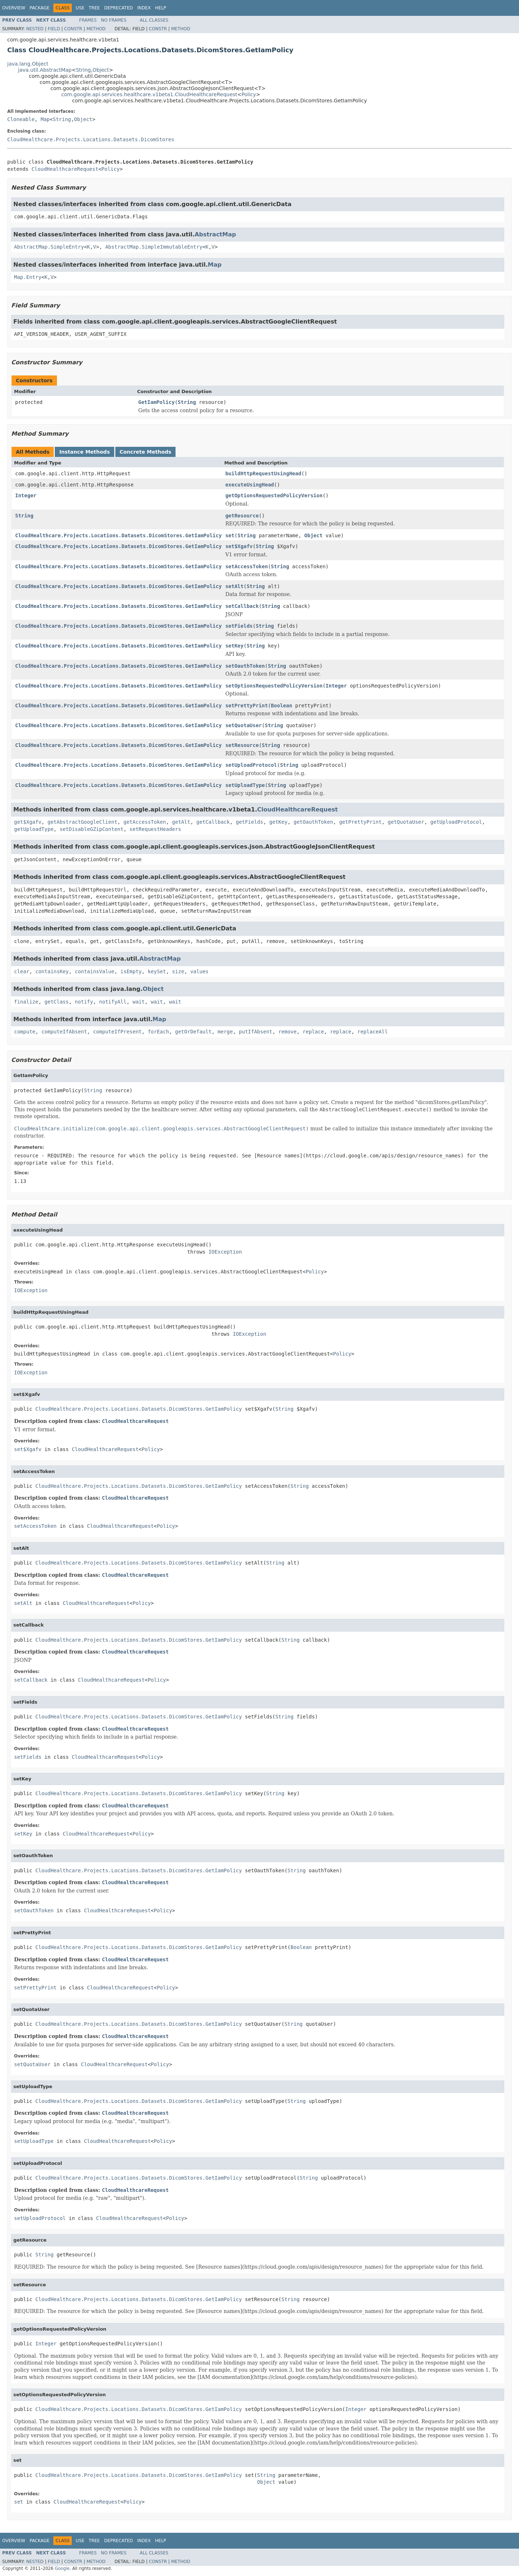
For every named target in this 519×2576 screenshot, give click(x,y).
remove (287, 1032)
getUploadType (34, 829)
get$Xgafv (27, 822)
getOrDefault (193, 1032)
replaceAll (373, 1032)
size (178, 971)
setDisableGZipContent (91, 829)
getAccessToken (144, 822)
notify (84, 1002)
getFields (249, 822)
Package (39, 7)
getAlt (181, 822)
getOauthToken (313, 822)
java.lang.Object (27, 64)
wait (139, 1002)
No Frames (114, 20)
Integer (25, 495)
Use (80, 7)
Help (160, 7)
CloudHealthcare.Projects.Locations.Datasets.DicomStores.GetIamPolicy (118, 535)
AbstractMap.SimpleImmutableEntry (154, 247)
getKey (278, 822)
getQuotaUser (406, 822)
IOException (225, 1252)
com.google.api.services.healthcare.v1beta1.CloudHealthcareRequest (149, 94)
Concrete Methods (146, 452)
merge (225, 1032)
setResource (242, 745)
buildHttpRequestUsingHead (263, 473)
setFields (239, 626)
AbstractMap (215, 234)
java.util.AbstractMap (45, 70)
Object (101, 70)
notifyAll (113, 1002)
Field (54, 28)
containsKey (52, 971)
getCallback (213, 822)
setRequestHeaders (155, 829)
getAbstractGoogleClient (82, 822)
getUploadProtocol (456, 822)
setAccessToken (246, 566)
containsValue (95, 971)
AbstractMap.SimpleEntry (49, 247)
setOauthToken (245, 666)
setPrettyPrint (246, 705)
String (83, 70)
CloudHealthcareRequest (64, 169)
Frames (88, 20)
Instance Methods (84, 452)
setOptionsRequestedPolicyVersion (274, 686)
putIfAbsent (255, 1032)
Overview (13, 7)
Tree (94, 7)
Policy (248, 94)
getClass (56, 1002)
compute (24, 1032)
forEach (158, 1032)
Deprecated (118, 7)
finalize (26, 1002)
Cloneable (21, 119)
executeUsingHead (249, 485)
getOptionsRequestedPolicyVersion (274, 495)
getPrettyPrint (360, 822)
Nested (34, 28)
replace (313, 1032)
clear (21, 971)
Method (96, 28)
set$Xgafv (239, 546)
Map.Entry (27, 277)
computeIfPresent (117, 1032)
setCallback (242, 606)
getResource (242, 516)
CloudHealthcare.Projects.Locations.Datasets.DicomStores (90, 139)
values (199, 971)
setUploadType (245, 785)
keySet (157, 971)
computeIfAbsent (64, 1032)
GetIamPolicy (156, 402)
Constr (73, 28)
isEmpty (131, 971)
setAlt (234, 586)
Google (62, 2568)
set (229, 535)
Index (144, 7)
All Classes (154, 20)
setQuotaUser (243, 725)
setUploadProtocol (251, 765)
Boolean (281, 705)
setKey (234, 646)
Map (45, 119)
